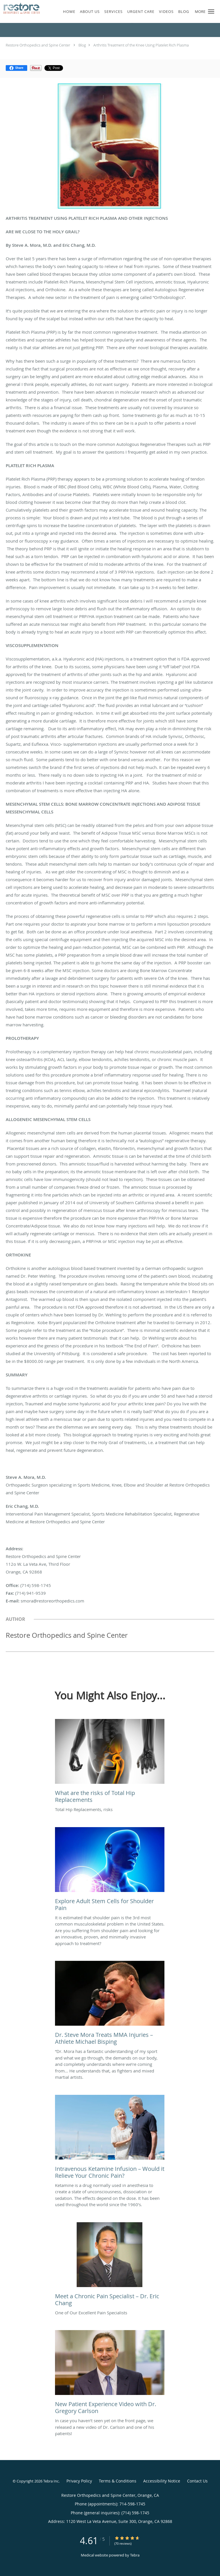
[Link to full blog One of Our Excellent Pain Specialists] (109, 2265)
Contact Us (197, 2481)
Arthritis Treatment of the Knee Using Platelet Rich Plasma (141, 45)
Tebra (135, 2555)
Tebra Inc (51, 2481)
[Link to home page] (26, 8)
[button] (211, 11)
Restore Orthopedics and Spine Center (38, 45)
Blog (82, 45)
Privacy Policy (79, 2481)
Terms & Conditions (117, 2481)
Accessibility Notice (161, 2481)
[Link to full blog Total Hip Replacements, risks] (109, 1762)
